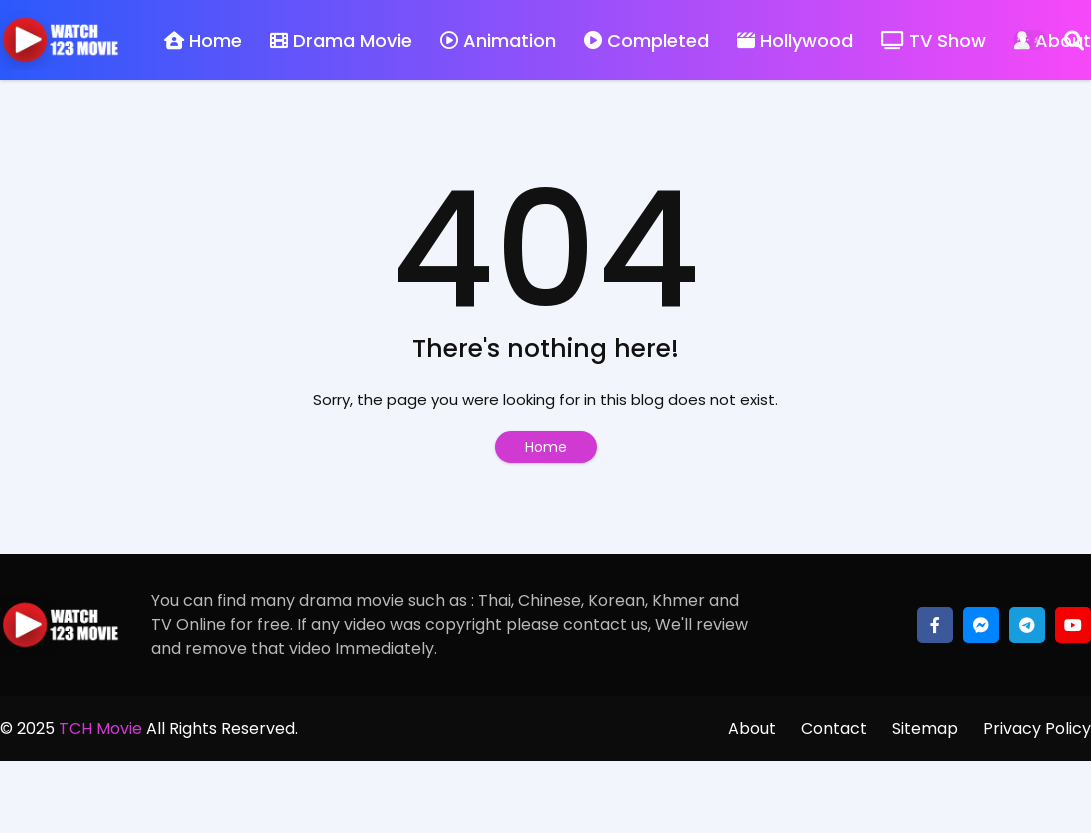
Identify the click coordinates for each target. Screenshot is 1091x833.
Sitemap (925, 728)
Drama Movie (341, 40)
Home (203, 40)
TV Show (933, 40)
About (752, 728)
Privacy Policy (1037, 728)
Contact (834, 728)
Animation (498, 40)
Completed (646, 40)
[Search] (1074, 40)
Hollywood (795, 40)
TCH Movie (100, 728)
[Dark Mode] (1030, 40)
